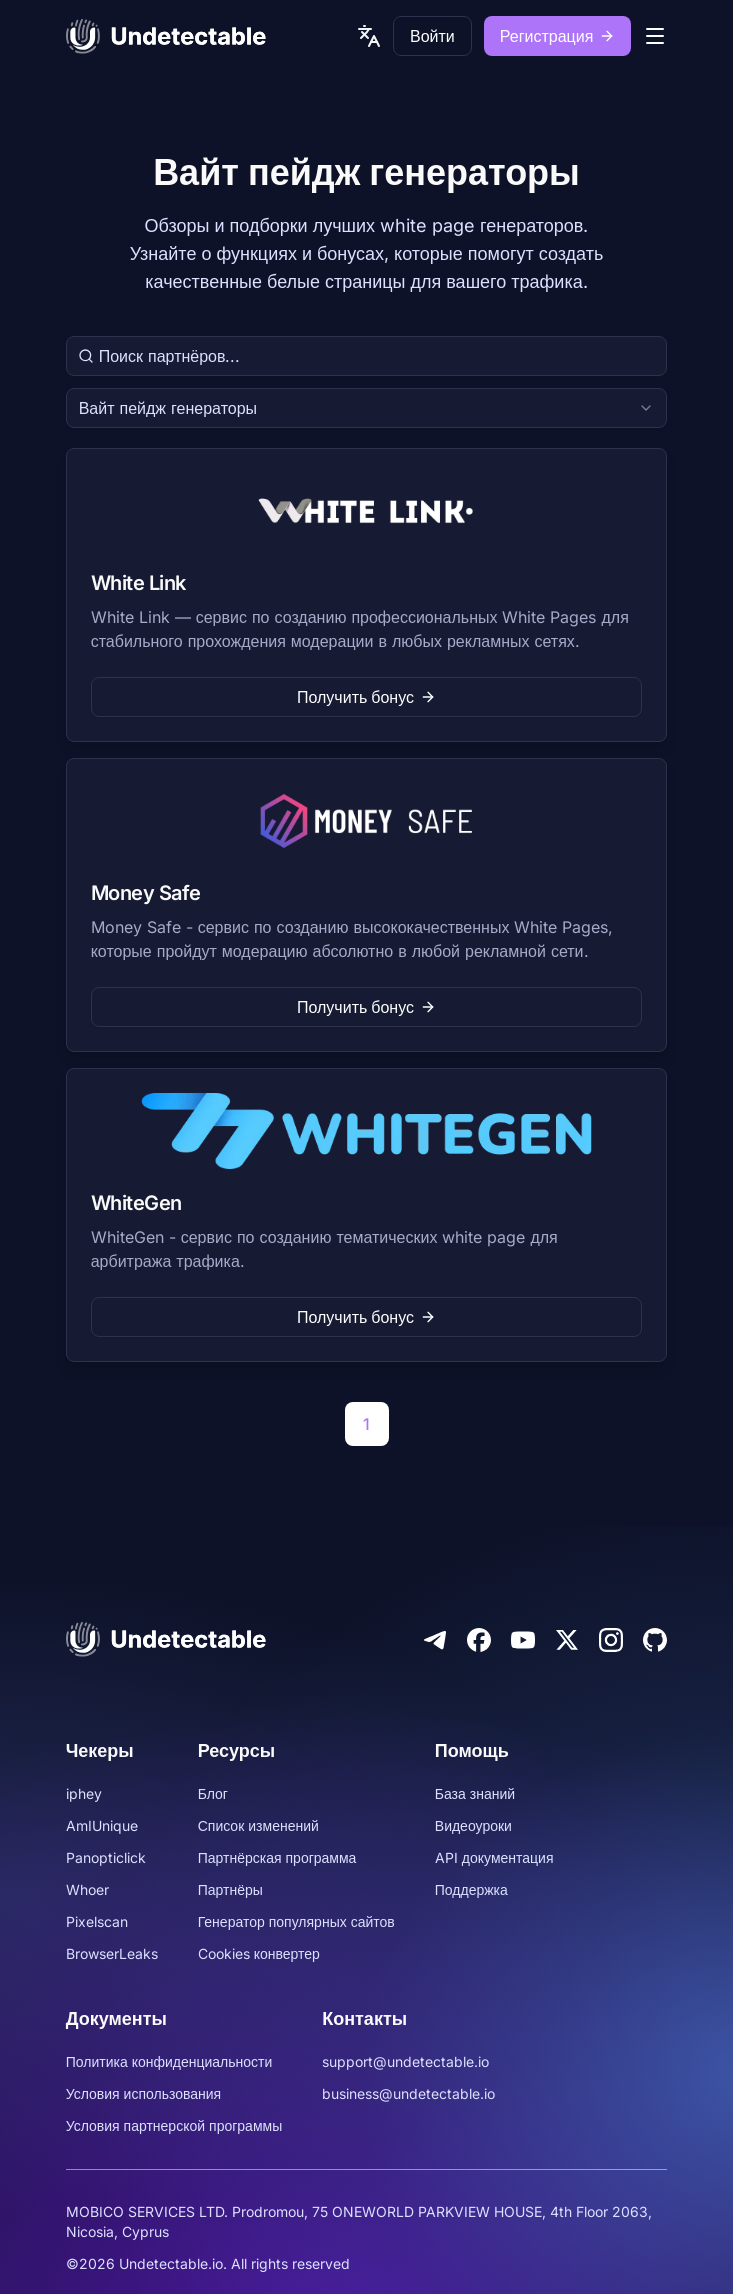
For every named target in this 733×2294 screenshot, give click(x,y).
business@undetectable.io (408, 2093)
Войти (432, 36)
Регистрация (558, 36)
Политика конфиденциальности (169, 2061)
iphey (84, 1793)
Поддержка (471, 1889)
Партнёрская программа (277, 1857)
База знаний (475, 1793)
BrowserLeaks (112, 1953)
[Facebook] (479, 1640)
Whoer (87, 1889)
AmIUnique (102, 1825)
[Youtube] (523, 1640)
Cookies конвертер (259, 1953)
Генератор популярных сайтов (296, 1921)
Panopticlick (106, 1857)
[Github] (655, 1640)
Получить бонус (366, 697)
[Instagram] (611, 1640)
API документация (494, 1857)
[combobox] (367, 408)
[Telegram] (435, 1640)
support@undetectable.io (405, 2061)
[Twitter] (567, 1640)
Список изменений (258, 1825)
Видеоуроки (473, 1825)
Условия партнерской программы (174, 2125)
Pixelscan (97, 1921)
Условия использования (144, 2093)
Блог (213, 1793)
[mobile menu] (655, 36)
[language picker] (369, 36)
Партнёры (230, 1889)
